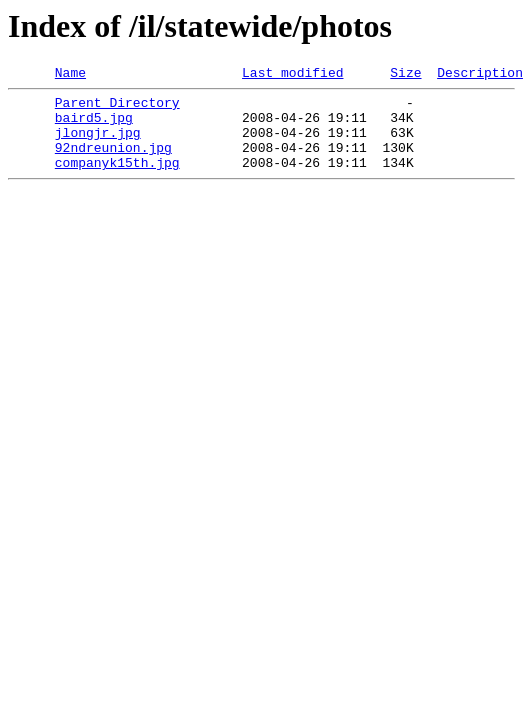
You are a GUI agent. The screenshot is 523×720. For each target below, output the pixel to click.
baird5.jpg (94, 126)
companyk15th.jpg (117, 180)
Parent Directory (117, 108)
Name (70, 75)
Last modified (292, 75)
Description (480, 75)
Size (405, 75)
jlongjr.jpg (98, 144)
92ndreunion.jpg (113, 162)
